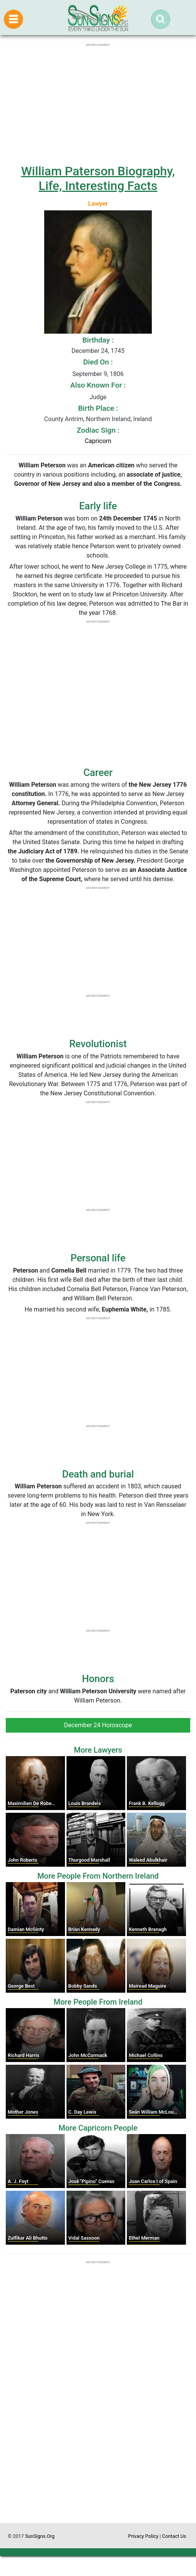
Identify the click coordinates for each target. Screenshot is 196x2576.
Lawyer (98, 203)
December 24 (89, 350)
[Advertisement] (98, 2451)
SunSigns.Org (40, 2536)
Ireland (142, 419)
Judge (98, 397)
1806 (117, 374)
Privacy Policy (143, 2536)
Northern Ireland (108, 419)
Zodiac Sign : (98, 430)
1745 (118, 350)
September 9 (89, 374)
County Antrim (63, 419)
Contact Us (174, 2536)
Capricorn (98, 441)
